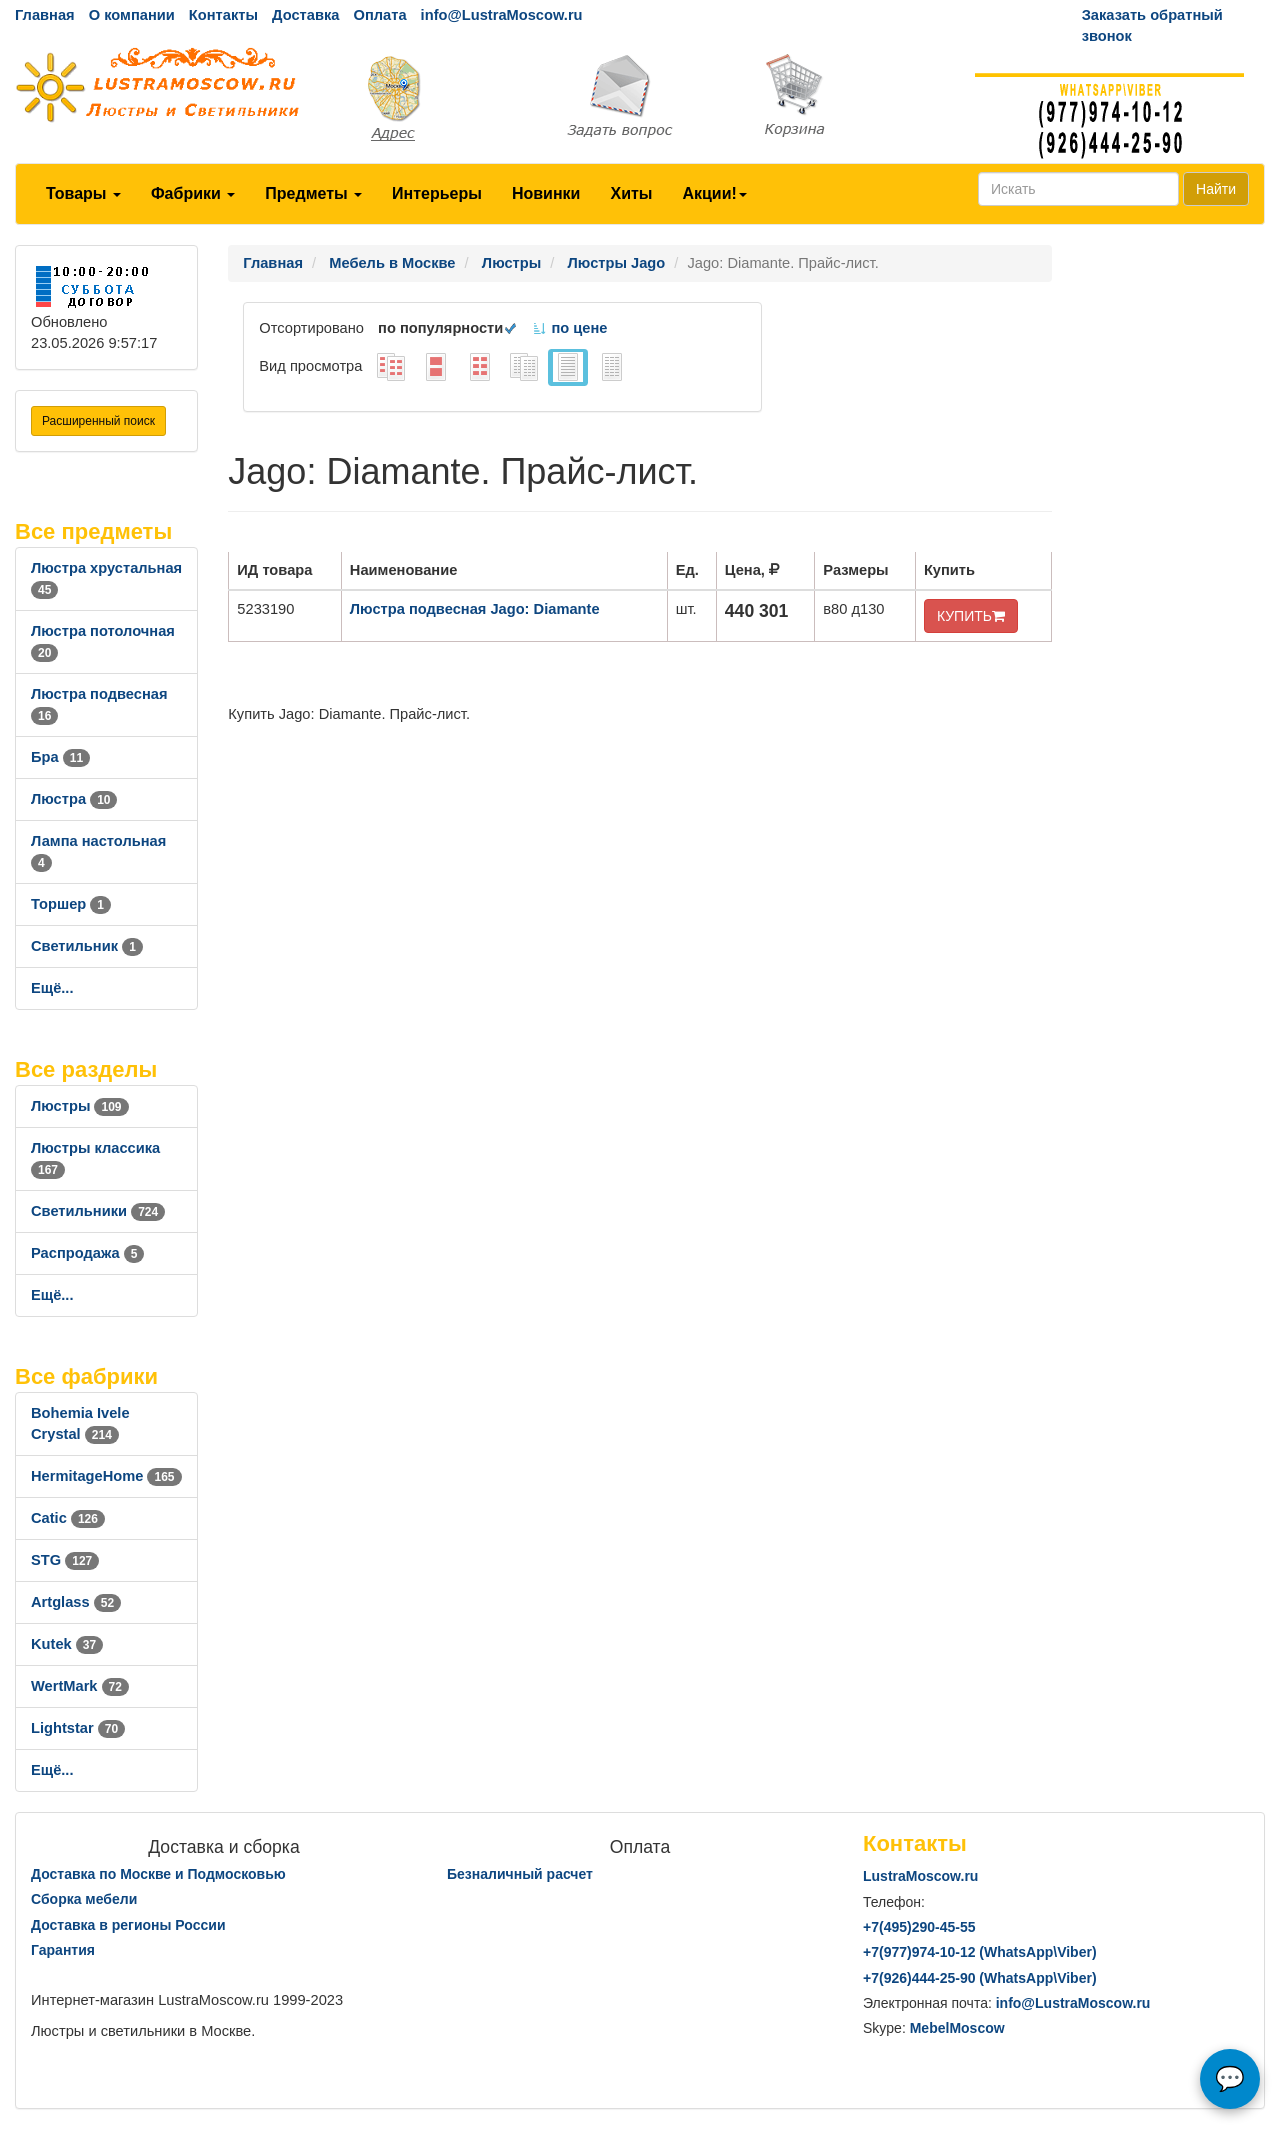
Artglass (76, 1602)
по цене (569, 328)
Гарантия (63, 1950)
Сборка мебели (84, 1899)
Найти (1216, 189)
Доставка (305, 15)
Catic (68, 1518)
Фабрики (193, 193)
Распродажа (87, 1253)
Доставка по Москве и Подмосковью (158, 1874)
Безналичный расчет (520, 1874)
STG (65, 1560)
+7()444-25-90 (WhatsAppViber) (980, 1978)
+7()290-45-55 (919, 1927)
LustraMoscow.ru (920, 1876)
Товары (83, 193)
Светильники (98, 1211)
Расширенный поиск (98, 421)
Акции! (714, 193)
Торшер (71, 904)
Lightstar (78, 1728)
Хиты (631, 193)
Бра (60, 757)
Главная (45, 15)
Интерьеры (437, 193)
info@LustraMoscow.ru (502, 15)
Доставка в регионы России (128, 1925)
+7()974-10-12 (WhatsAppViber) (980, 1952)
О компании (132, 15)
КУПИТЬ (971, 616)
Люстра (74, 799)
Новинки (546, 193)
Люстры (80, 1106)
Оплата (379, 15)
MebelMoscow (957, 2028)
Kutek (67, 1644)
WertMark (80, 1686)
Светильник (87, 946)
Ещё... (52, 988)
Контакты (223, 15)
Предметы (313, 193)
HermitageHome (106, 1476)
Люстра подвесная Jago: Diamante (475, 609)
